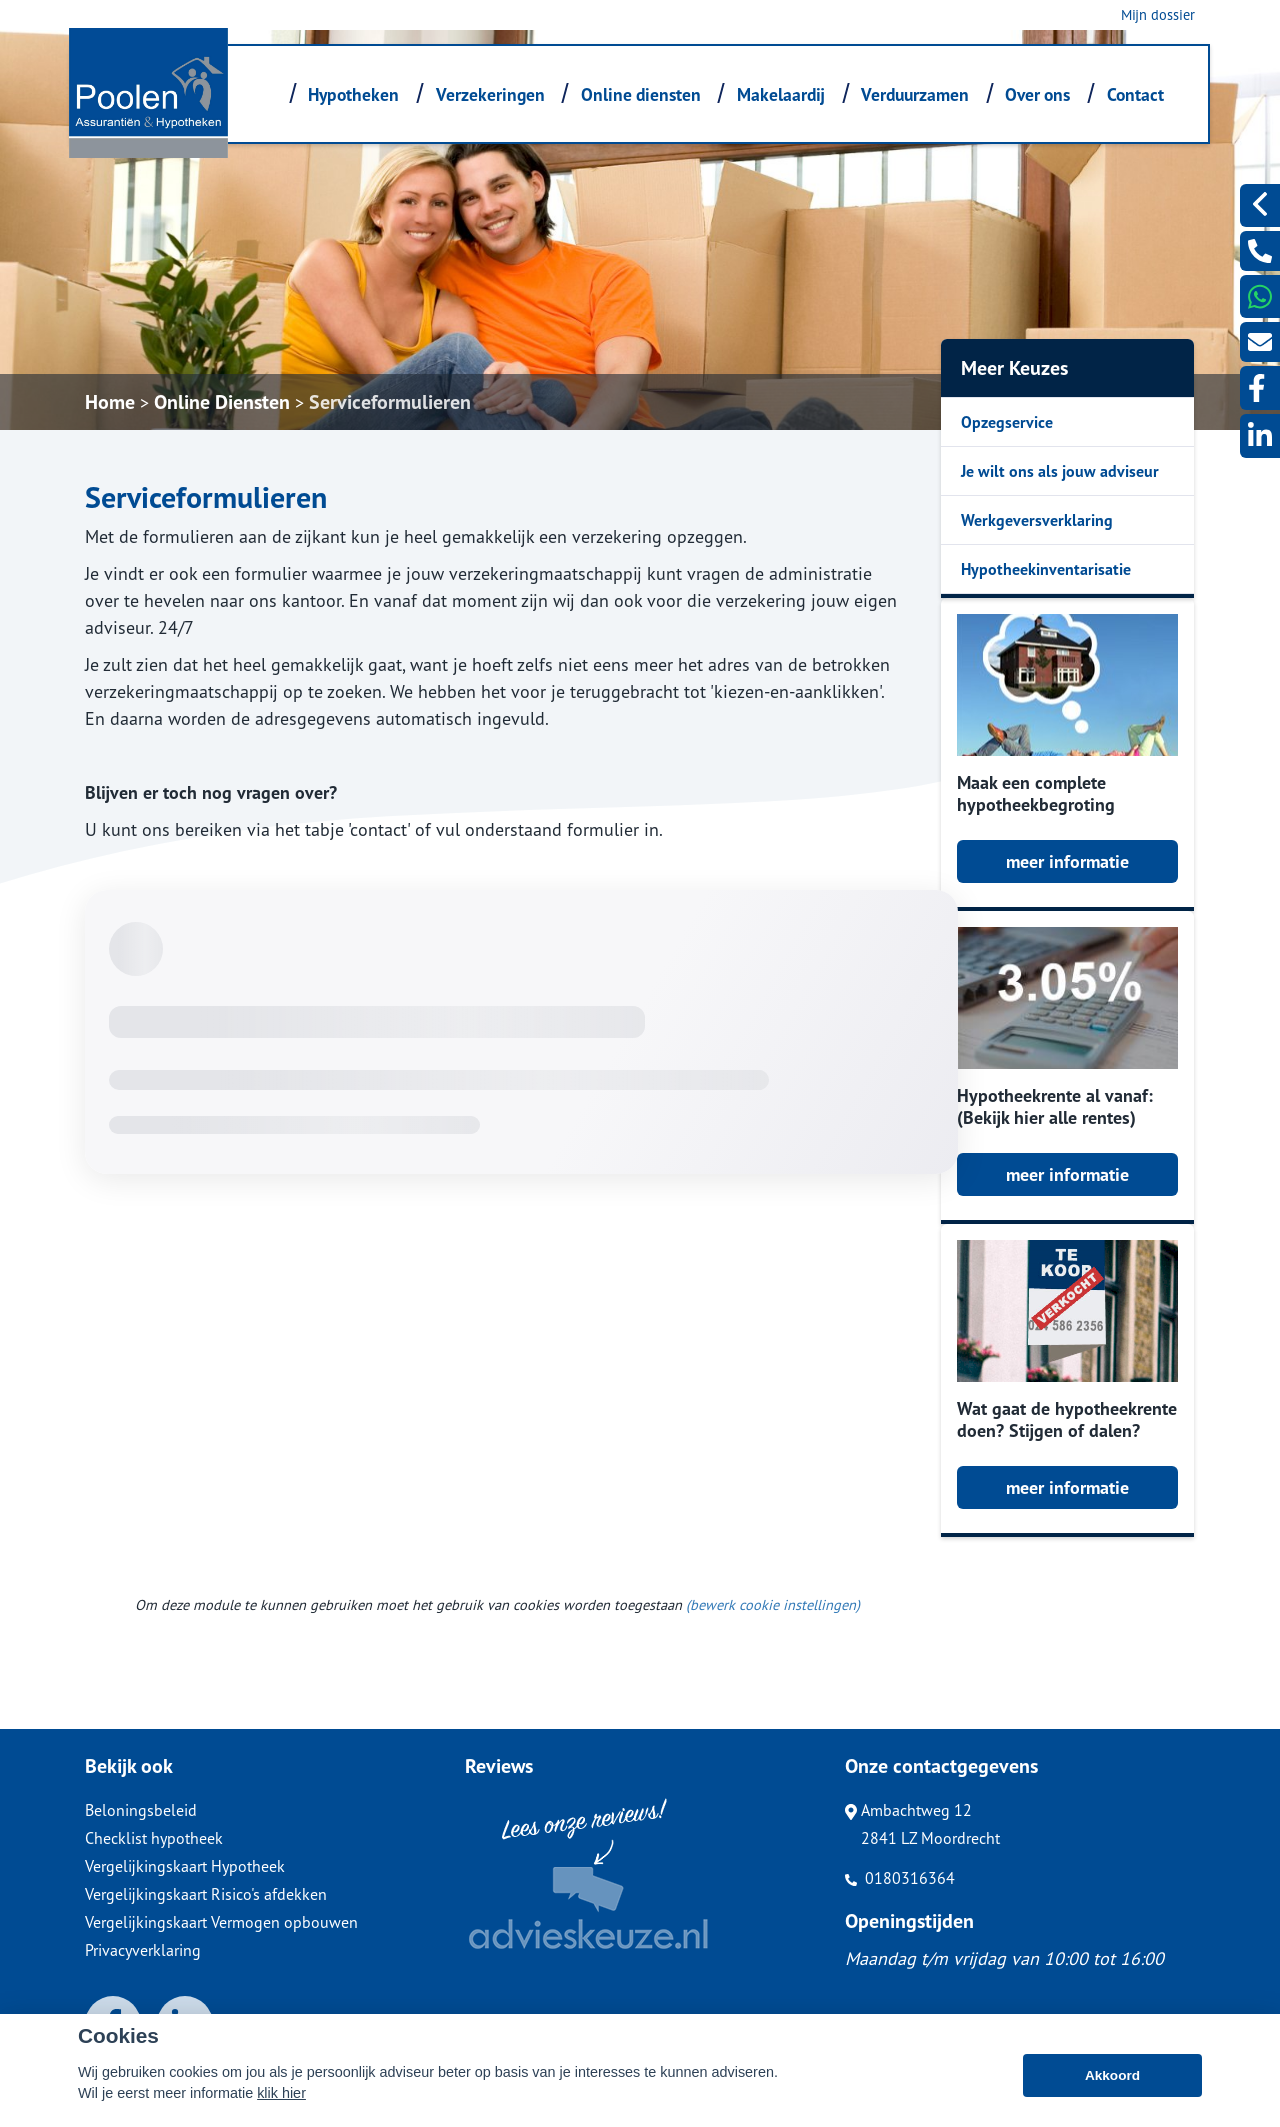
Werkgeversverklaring (1037, 520)
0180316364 (900, 1878)
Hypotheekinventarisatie (1046, 569)
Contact (1135, 94)
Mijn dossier (1158, 14)
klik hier (281, 2093)
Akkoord (1112, 2075)
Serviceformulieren (390, 402)
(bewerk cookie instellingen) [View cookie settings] (773, 1604)
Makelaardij (781, 94)
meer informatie (1067, 861)
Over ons (1037, 94)
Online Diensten (222, 402)
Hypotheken (353, 94)
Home (110, 402)
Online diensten (641, 94)
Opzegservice (1007, 422)
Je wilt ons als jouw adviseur (1060, 471)
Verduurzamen (915, 94)
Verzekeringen (490, 94)
